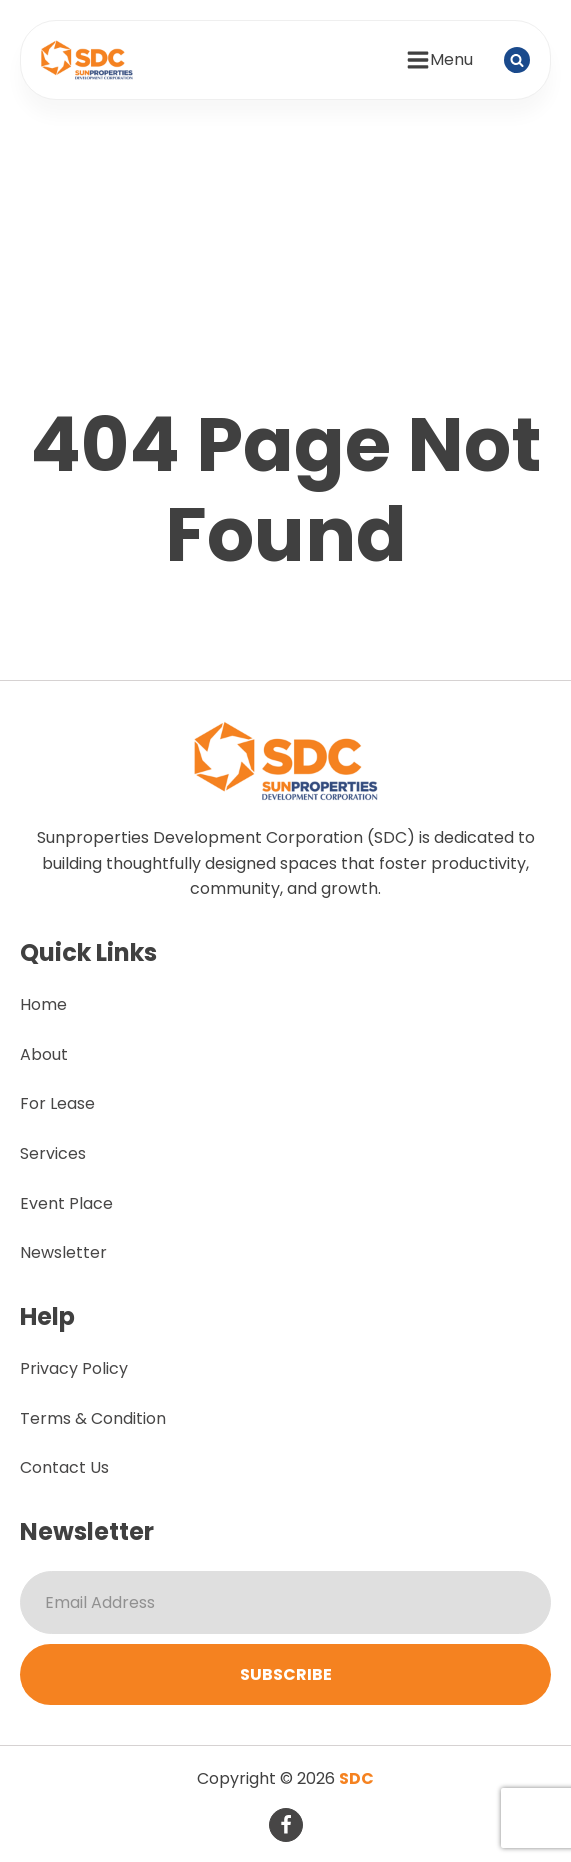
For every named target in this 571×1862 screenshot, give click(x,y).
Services (53, 1153)
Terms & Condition (93, 1418)
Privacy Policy (74, 1368)
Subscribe (286, 1674)
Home (43, 1004)
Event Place (66, 1203)
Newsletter (63, 1252)
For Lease (57, 1103)
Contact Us (64, 1467)
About (44, 1054)
